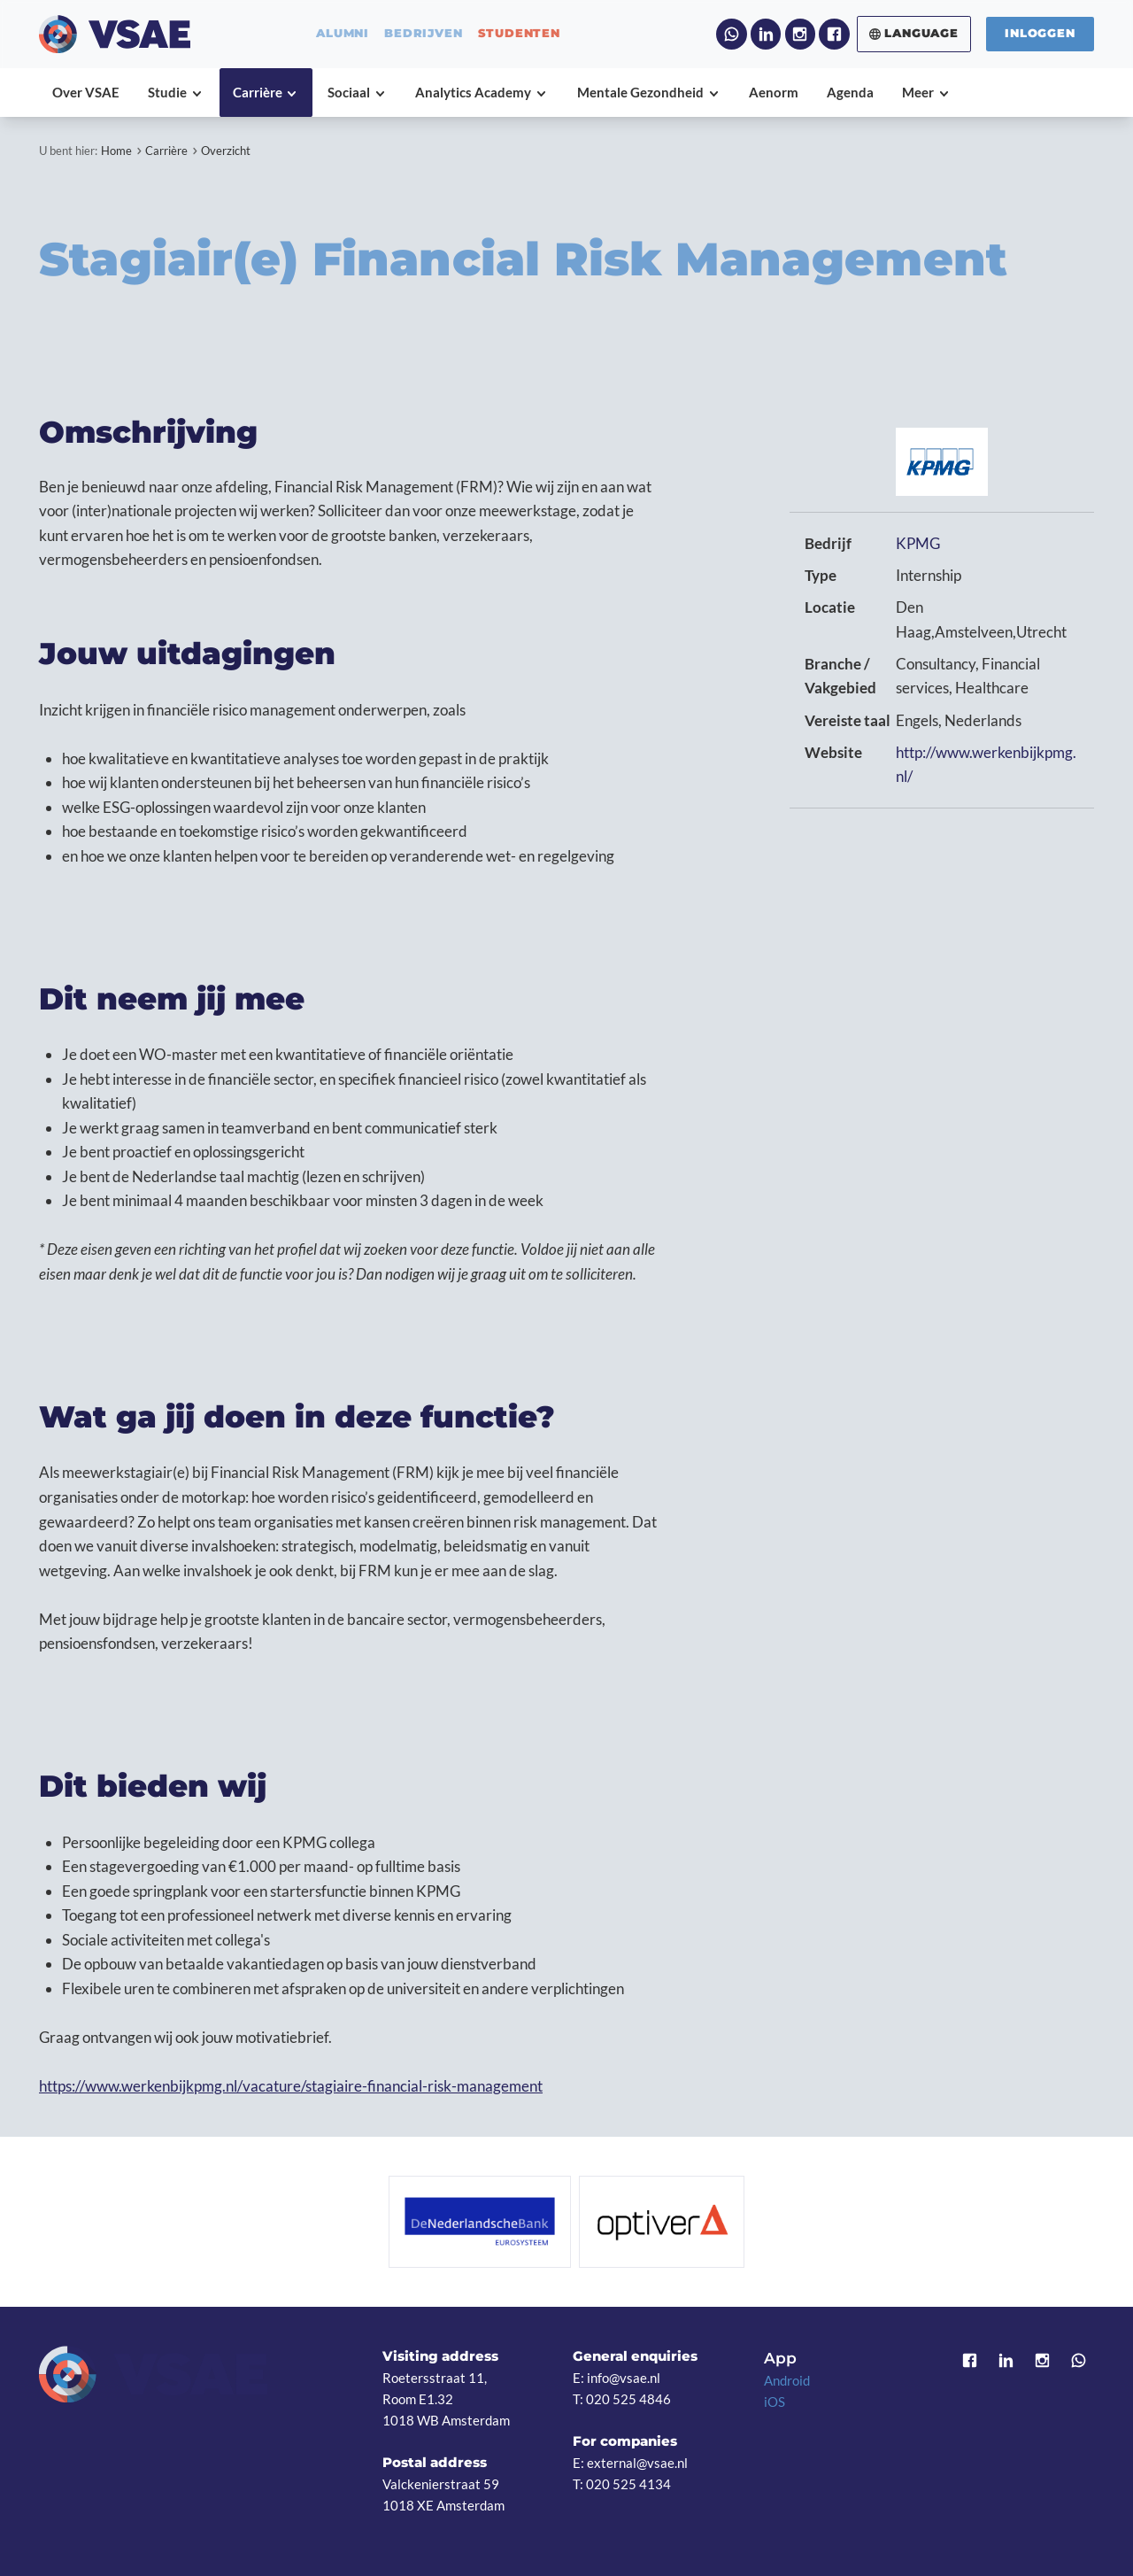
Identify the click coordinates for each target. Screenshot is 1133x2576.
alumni (342, 34)
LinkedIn (766, 34)
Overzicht (225, 150)
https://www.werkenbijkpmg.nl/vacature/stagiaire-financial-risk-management (291, 2086)
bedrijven (423, 34)
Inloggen (1040, 33)
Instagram (800, 34)
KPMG (918, 543)
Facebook (834, 34)
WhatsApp (731, 34)
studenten (519, 34)
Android (787, 2380)
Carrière (166, 150)
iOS (774, 2402)
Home (116, 150)
